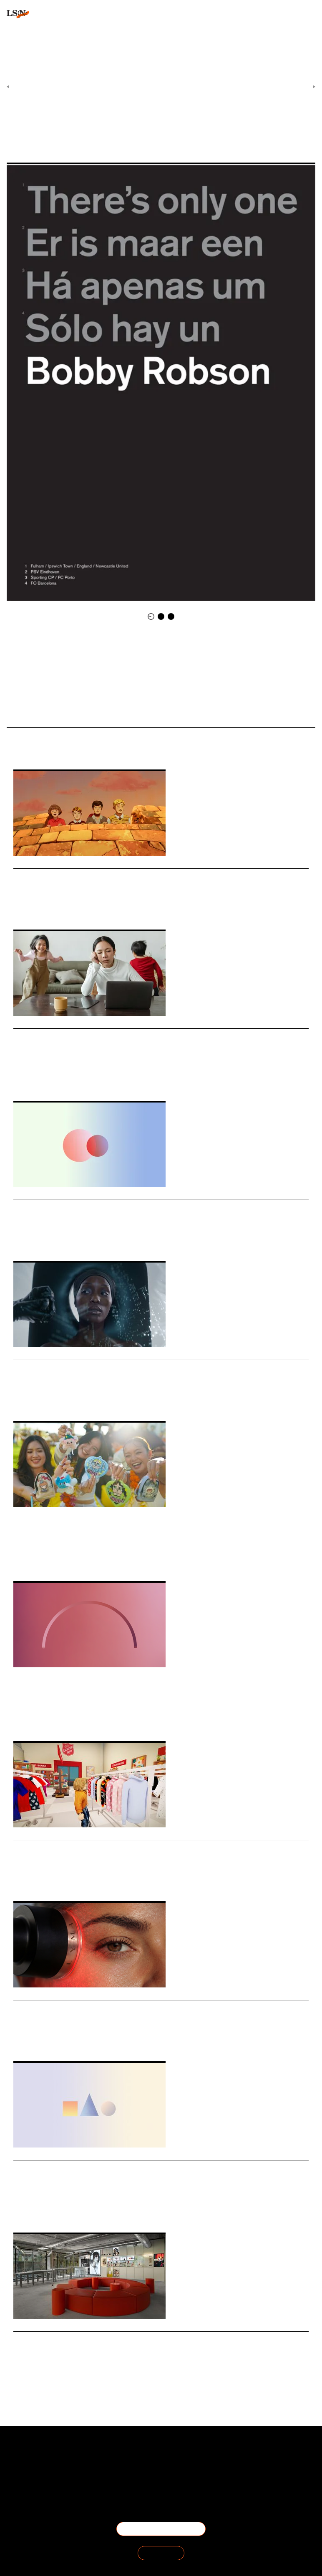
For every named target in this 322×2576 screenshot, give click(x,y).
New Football (38, 715)
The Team (30, 2465)
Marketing (41, 907)
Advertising (45, 1398)
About (30, 2455)
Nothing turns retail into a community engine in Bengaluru (128, 2340)
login (13, 54)
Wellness (42, 2039)
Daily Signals (179, 87)
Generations (43, 1238)
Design (64, 2370)
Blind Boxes (55, 1558)
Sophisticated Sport (153, 131)
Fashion (21, 1879)
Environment (75, 1398)
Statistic (68, 1238)
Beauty (21, 1398)
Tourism (65, 2210)
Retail (19, 1238)
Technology (41, 2370)
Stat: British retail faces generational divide (98, 1208)
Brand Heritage (71, 907)
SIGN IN (161, 2552)
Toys (34, 1558)
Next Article (297, 87)
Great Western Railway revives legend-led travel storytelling (130, 877)
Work (18, 1719)
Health (20, 1078)
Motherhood (43, 1078)
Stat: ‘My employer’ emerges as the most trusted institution (128, 1689)
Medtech (65, 2039)
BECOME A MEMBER (161, 2528)
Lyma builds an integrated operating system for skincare (123, 2009)
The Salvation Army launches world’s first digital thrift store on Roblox (150, 1849)
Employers (54, 1719)
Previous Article (28, 87)
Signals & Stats (145, 87)
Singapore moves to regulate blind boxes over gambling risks (130, 1529)
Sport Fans (188, 131)
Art (125, 131)
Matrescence (73, 1078)
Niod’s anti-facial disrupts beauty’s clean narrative (110, 1368)
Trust (33, 1719)
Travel (19, 907)
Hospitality (41, 2210)
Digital (57, 1879)
